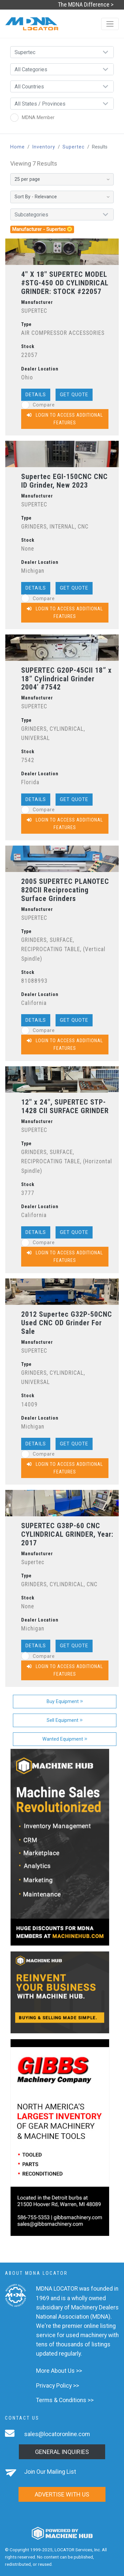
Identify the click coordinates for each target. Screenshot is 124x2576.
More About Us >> (59, 2370)
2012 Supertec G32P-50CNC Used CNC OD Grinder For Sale (66, 1323)
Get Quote (74, 395)
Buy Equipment (65, 1701)
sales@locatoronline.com (57, 2434)
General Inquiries (62, 2451)
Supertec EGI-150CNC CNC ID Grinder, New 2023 (64, 480)
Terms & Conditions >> (65, 2400)
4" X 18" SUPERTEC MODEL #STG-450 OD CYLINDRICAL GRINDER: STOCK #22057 (64, 283)
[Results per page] (62, 179)
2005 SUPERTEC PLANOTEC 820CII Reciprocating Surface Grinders (65, 890)
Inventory (43, 147)
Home (17, 147)
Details (35, 395)
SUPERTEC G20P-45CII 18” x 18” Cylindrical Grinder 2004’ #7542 (66, 679)
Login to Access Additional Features (65, 419)
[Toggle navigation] (110, 24)
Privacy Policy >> (57, 2385)
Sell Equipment (65, 1720)
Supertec (73, 147)
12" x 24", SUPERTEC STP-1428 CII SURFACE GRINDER (65, 1106)
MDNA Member (32, 117)
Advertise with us (62, 2494)
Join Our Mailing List (50, 2471)
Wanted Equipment (64, 1739)
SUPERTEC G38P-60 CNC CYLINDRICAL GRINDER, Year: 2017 (67, 1534)
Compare (38, 405)
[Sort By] (62, 197)
